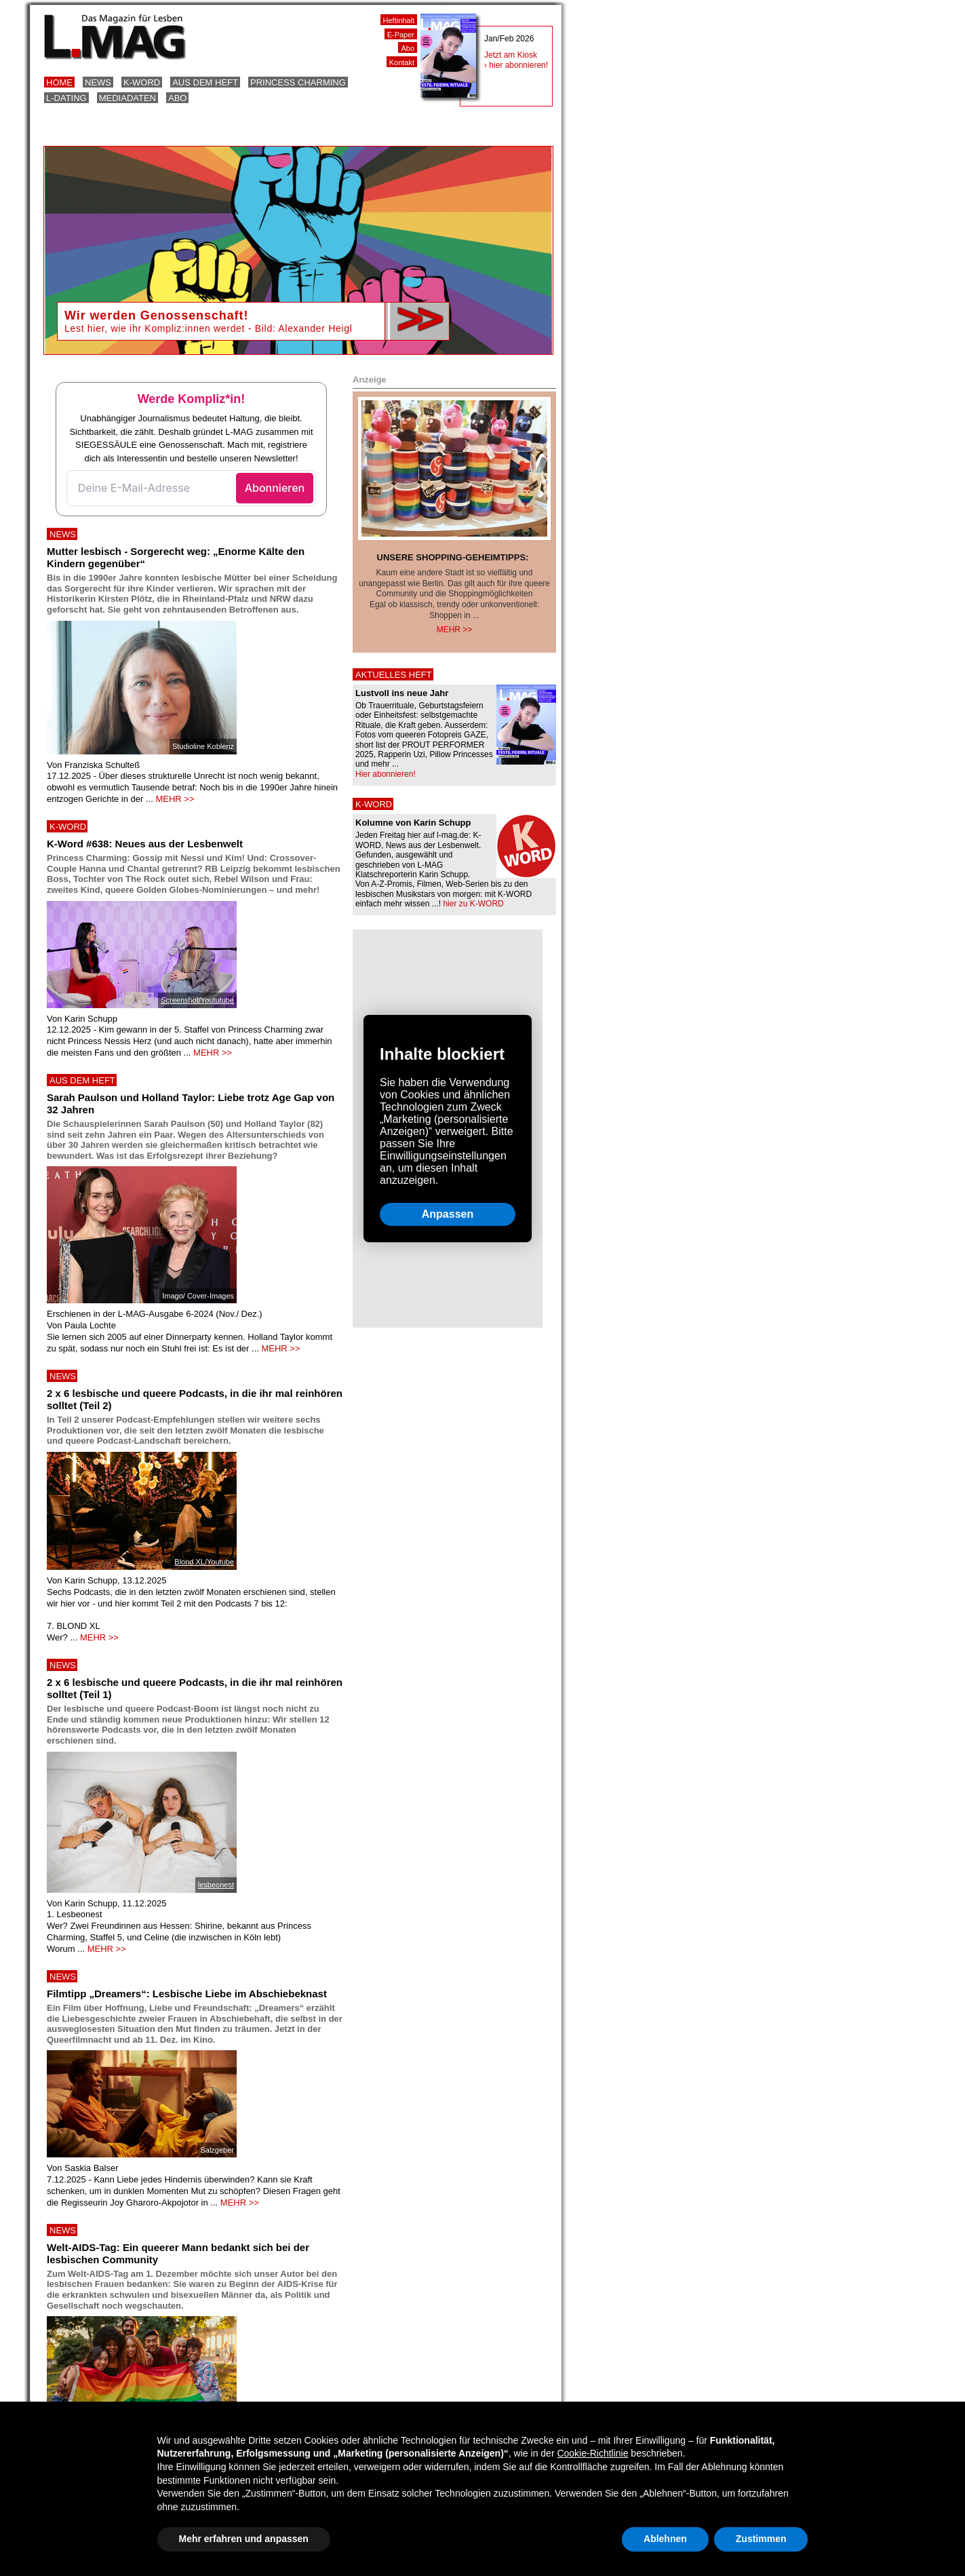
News (98, 82)
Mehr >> (455, 629)
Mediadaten (127, 98)
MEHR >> (174, 799)
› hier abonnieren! (516, 65)
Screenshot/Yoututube (197, 1000)
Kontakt (401, 62)
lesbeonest (216, 1885)
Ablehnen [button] (665, 2538)
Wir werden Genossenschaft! (156, 315)
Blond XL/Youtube (204, 1562)
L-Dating (66, 98)
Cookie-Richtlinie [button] (592, 2453)
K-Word (141, 82)
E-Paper (400, 35)
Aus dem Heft (205, 82)
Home (59, 82)
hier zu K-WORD (473, 903)
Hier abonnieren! (385, 774)
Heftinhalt (398, 20)
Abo (177, 98)
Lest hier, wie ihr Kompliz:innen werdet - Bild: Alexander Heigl (208, 328)
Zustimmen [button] (761, 2538)
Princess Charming (298, 82)
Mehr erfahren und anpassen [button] (244, 2538)
